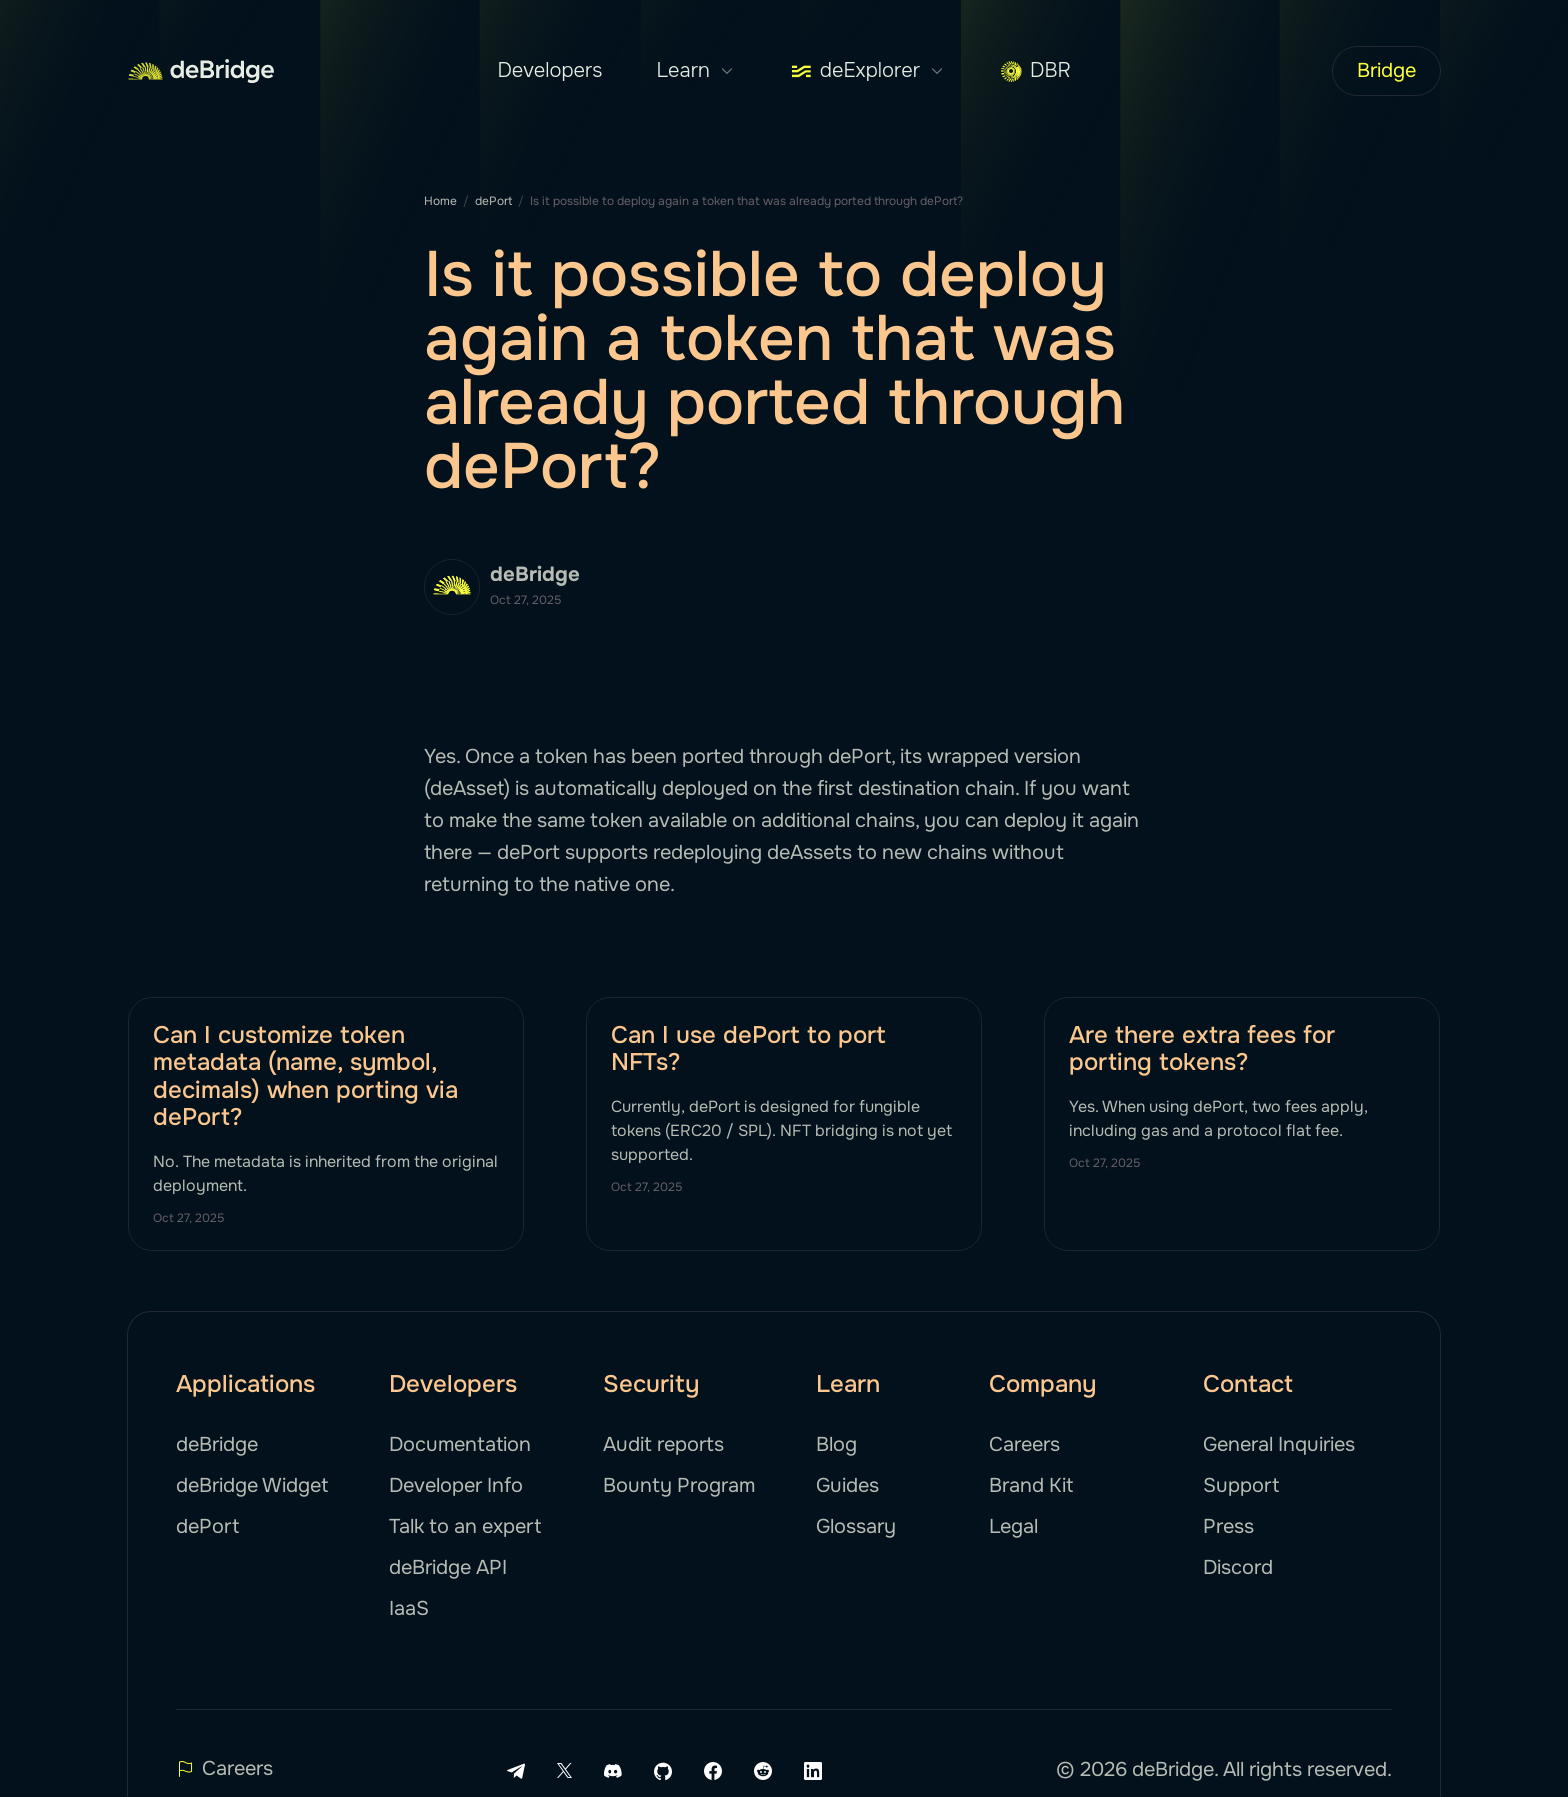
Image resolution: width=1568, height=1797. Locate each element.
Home (440, 201)
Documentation (460, 1444)
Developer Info (456, 1485)
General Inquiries (1279, 1444)
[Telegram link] (516, 1771)
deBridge (217, 1444)
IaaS (409, 1608)
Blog (836, 1444)
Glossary (856, 1526)
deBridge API (448, 1567)
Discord (1238, 1567)
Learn (695, 71)
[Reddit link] (763, 1771)
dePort (493, 201)
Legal (1013, 1526)
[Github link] (663, 1771)
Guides (847, 1485)
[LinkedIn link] (813, 1771)
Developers (549, 70)
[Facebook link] (713, 1771)
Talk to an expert (465, 1526)
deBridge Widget (252, 1485)
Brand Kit (1031, 1485)
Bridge (1386, 70)
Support (1241, 1485)
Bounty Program (679, 1485)
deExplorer (868, 71)
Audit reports (663, 1444)
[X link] (564, 1770)
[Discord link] (613, 1771)
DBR (1035, 70)
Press (1228, 1526)
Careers (1024, 1444)
